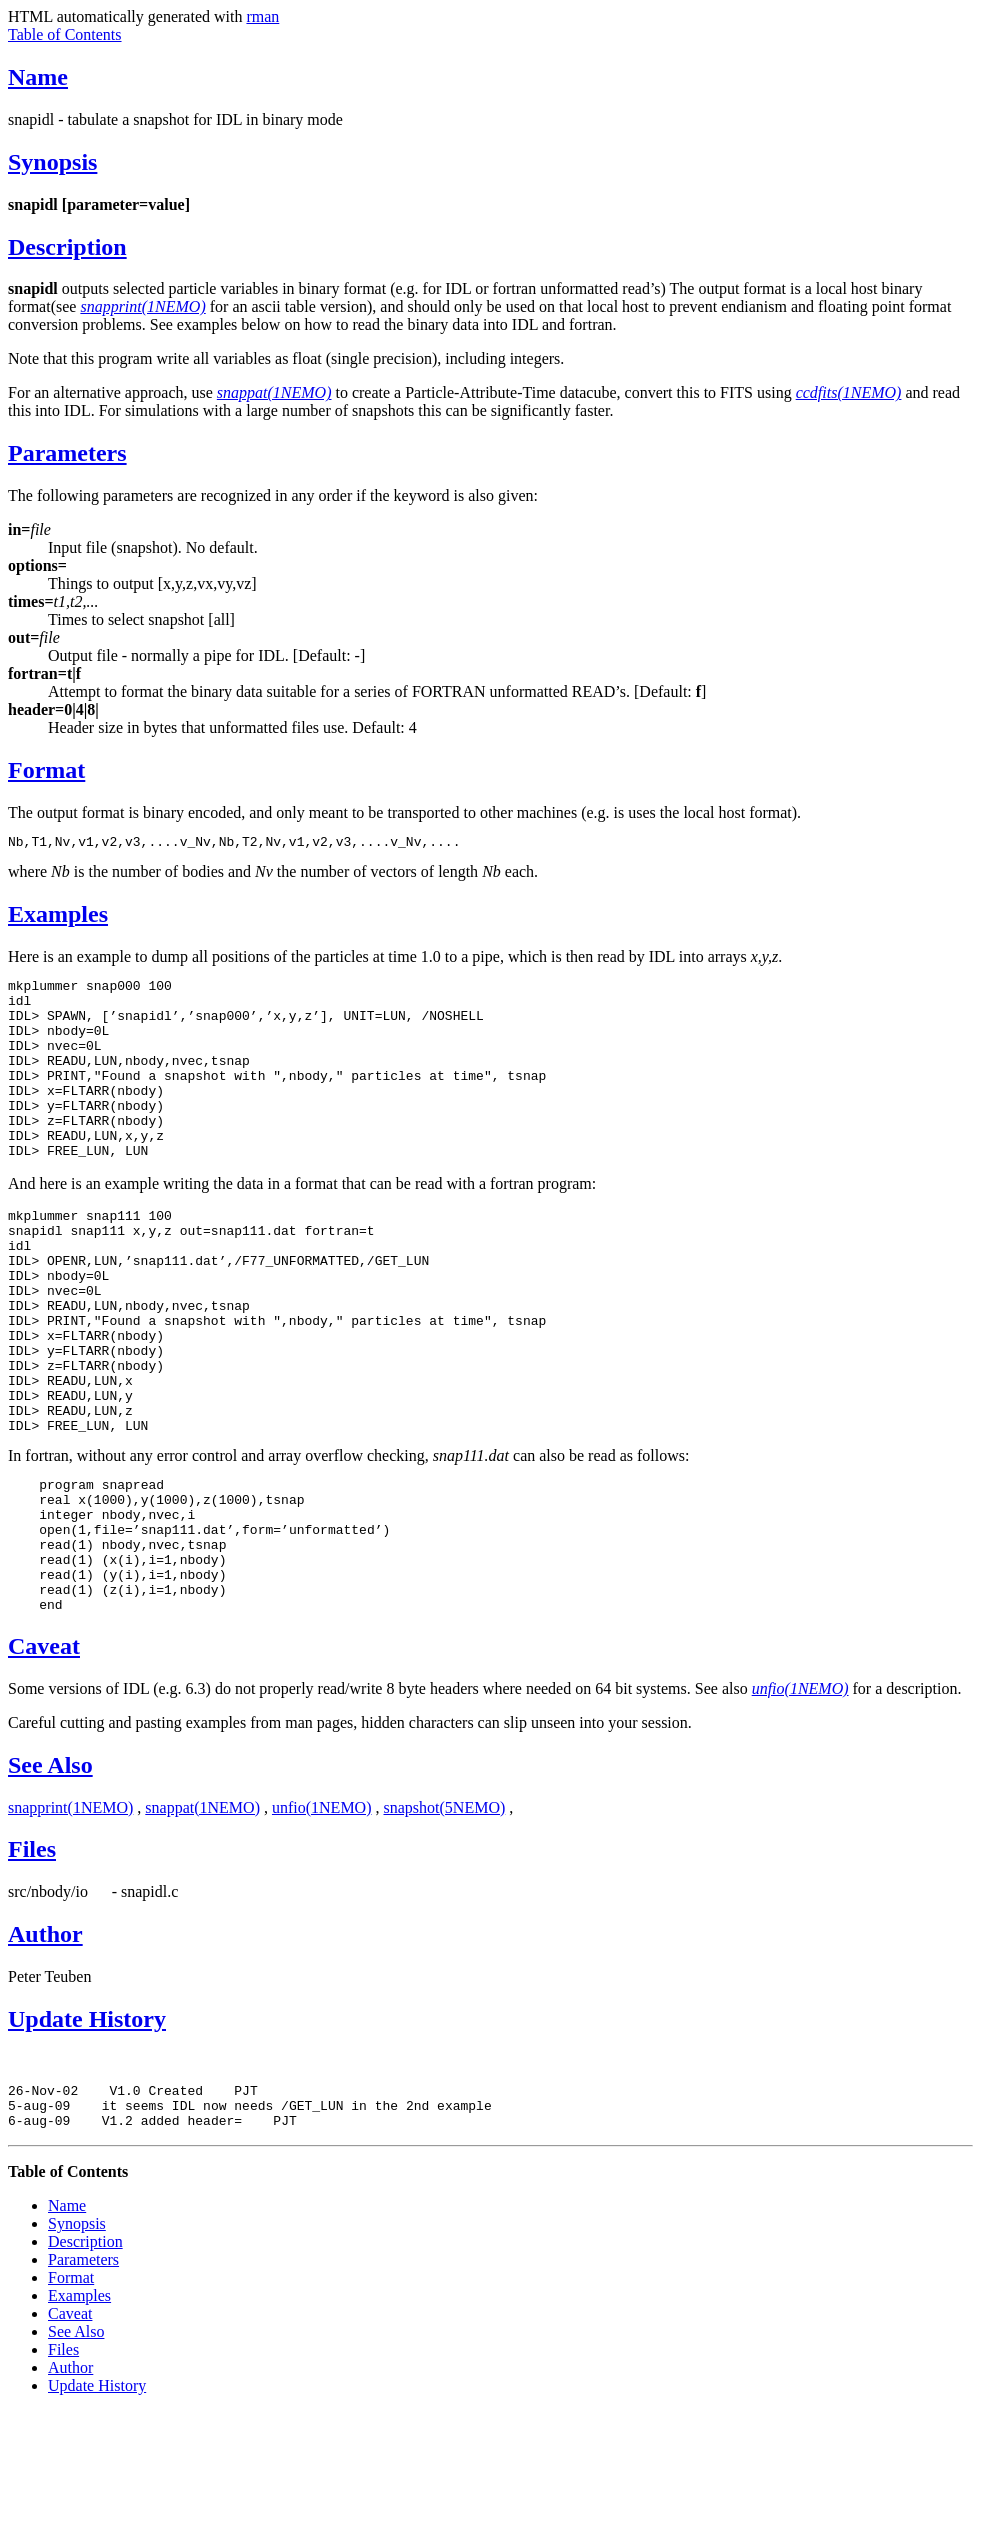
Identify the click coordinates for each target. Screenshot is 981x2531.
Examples (58, 917)
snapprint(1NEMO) (70, 1918)
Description (67, 247)
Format (46, 770)
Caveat (44, 1757)
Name (38, 77)
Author (45, 2045)
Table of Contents (65, 34)
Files (32, 1960)
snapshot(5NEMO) (445, 1918)
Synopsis (52, 162)
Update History (87, 2130)
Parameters (67, 453)
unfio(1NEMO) (322, 1918)
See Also (50, 1876)
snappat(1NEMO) (202, 1918)
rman (262, 16)
